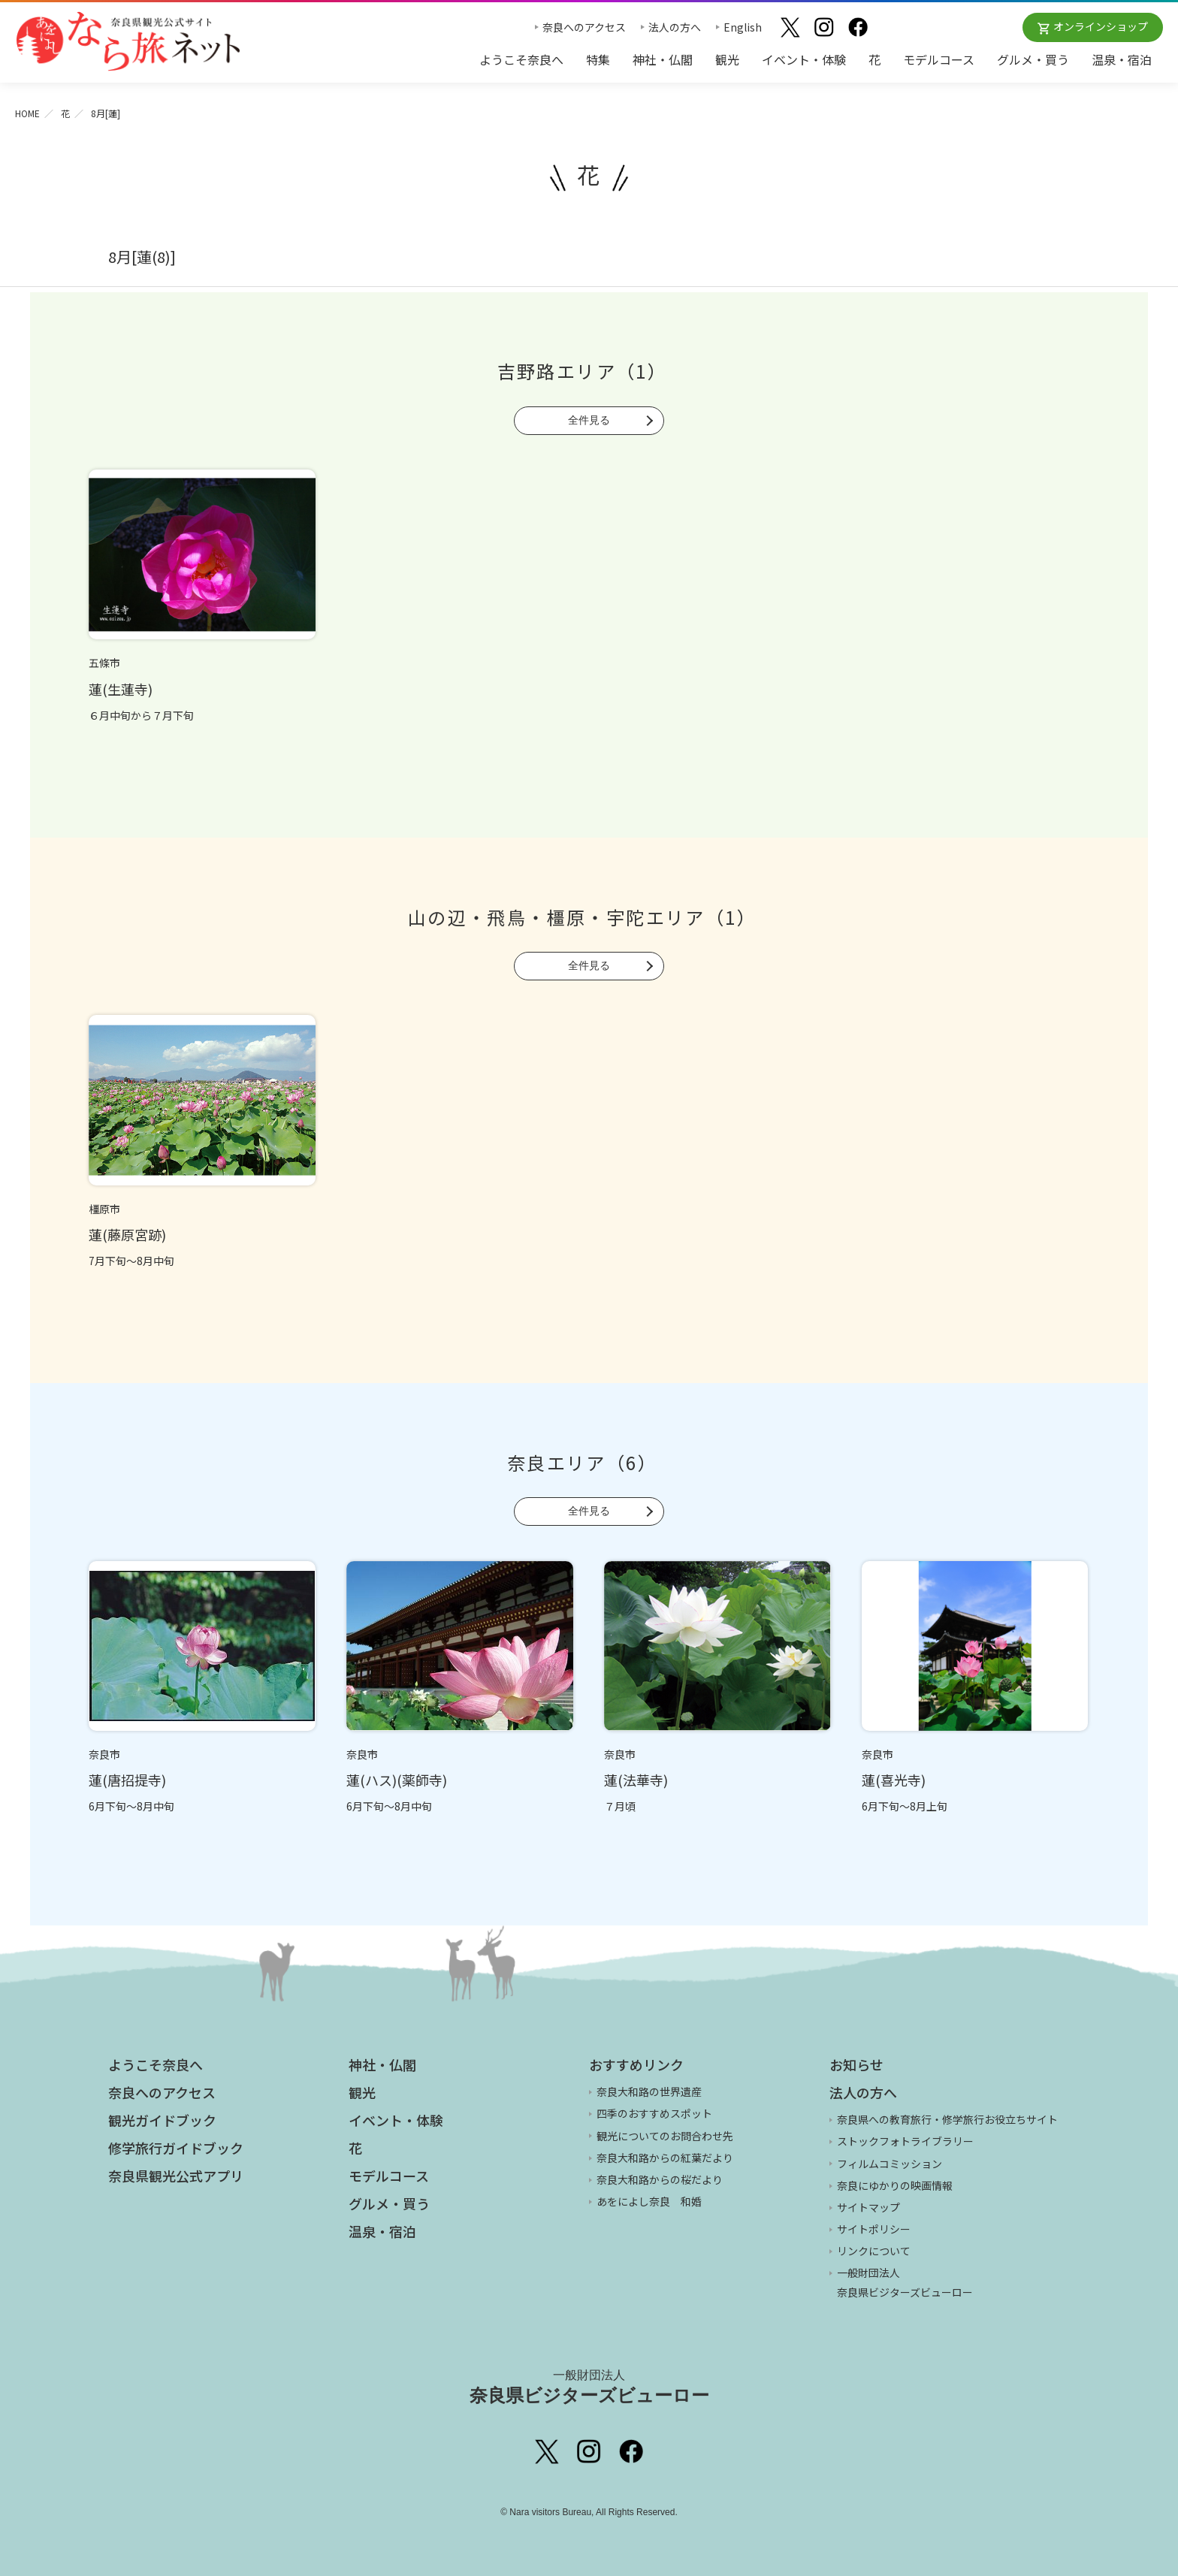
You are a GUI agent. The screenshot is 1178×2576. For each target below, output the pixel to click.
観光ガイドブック (162, 2120)
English (742, 27)
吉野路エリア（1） (582, 371)
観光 (727, 59)
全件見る (589, 420)
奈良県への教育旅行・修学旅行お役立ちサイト (947, 2119)
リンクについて (874, 2250)
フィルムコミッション (889, 2163)
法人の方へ (674, 27)
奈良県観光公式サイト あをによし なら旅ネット (127, 41)
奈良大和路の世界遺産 (649, 2091)
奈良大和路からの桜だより (660, 2179)
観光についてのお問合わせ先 (665, 2135)
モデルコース (938, 59)
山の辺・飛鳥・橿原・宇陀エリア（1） (582, 917)
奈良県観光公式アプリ (175, 2175)
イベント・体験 (804, 59)
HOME (27, 113)
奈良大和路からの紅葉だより (665, 2157)
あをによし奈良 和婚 (649, 2201)
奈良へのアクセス (584, 27)
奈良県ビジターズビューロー (589, 2386)
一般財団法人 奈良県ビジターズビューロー (905, 2282)
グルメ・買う (1033, 59)
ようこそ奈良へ (521, 59)
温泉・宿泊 (1122, 59)
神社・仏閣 (663, 59)
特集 (598, 59)
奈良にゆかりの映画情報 (895, 2185)
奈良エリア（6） (582, 1462)
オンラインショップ (1100, 26)
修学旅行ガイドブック (175, 2148)
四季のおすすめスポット (654, 2113)
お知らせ (856, 2064)
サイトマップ (868, 2207)
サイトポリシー (874, 2228)
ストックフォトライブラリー (905, 2141)
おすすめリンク (636, 2064)
